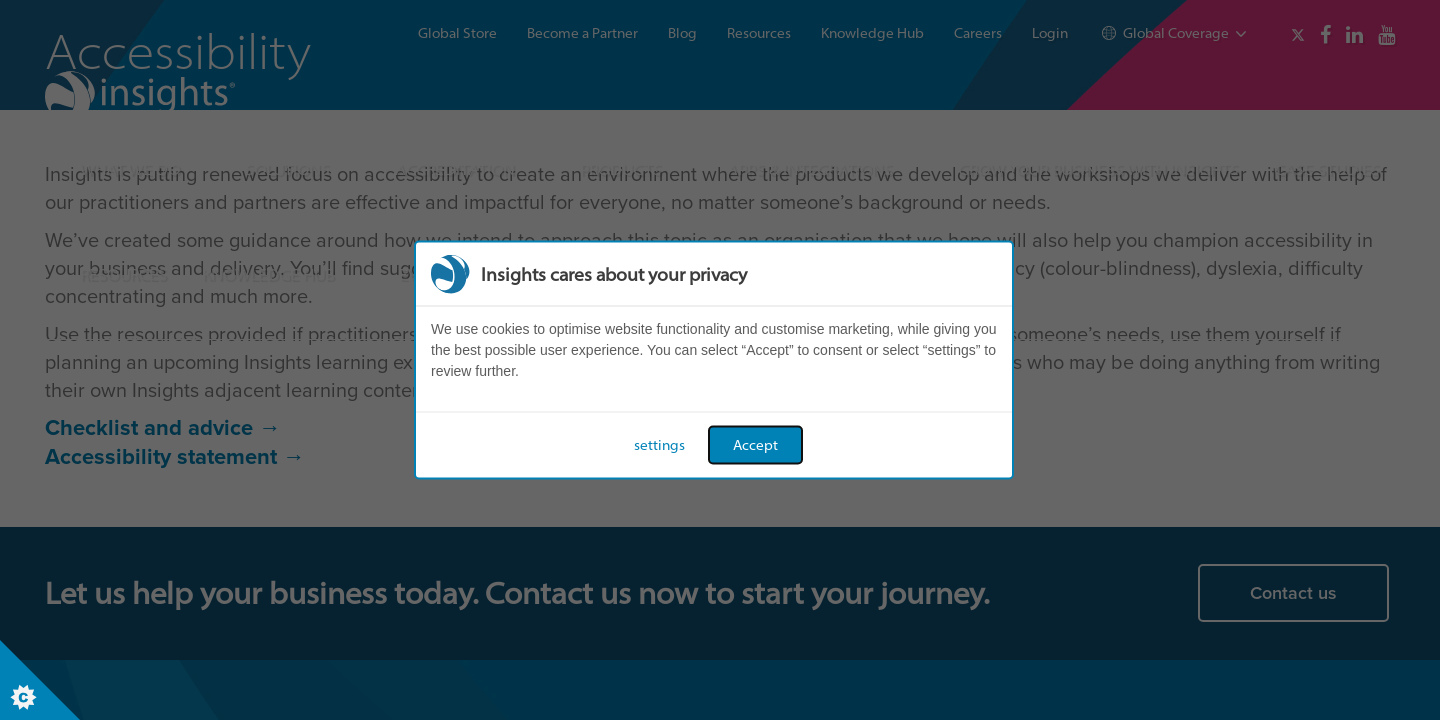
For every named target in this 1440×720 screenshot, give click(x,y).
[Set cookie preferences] (40, 680)
